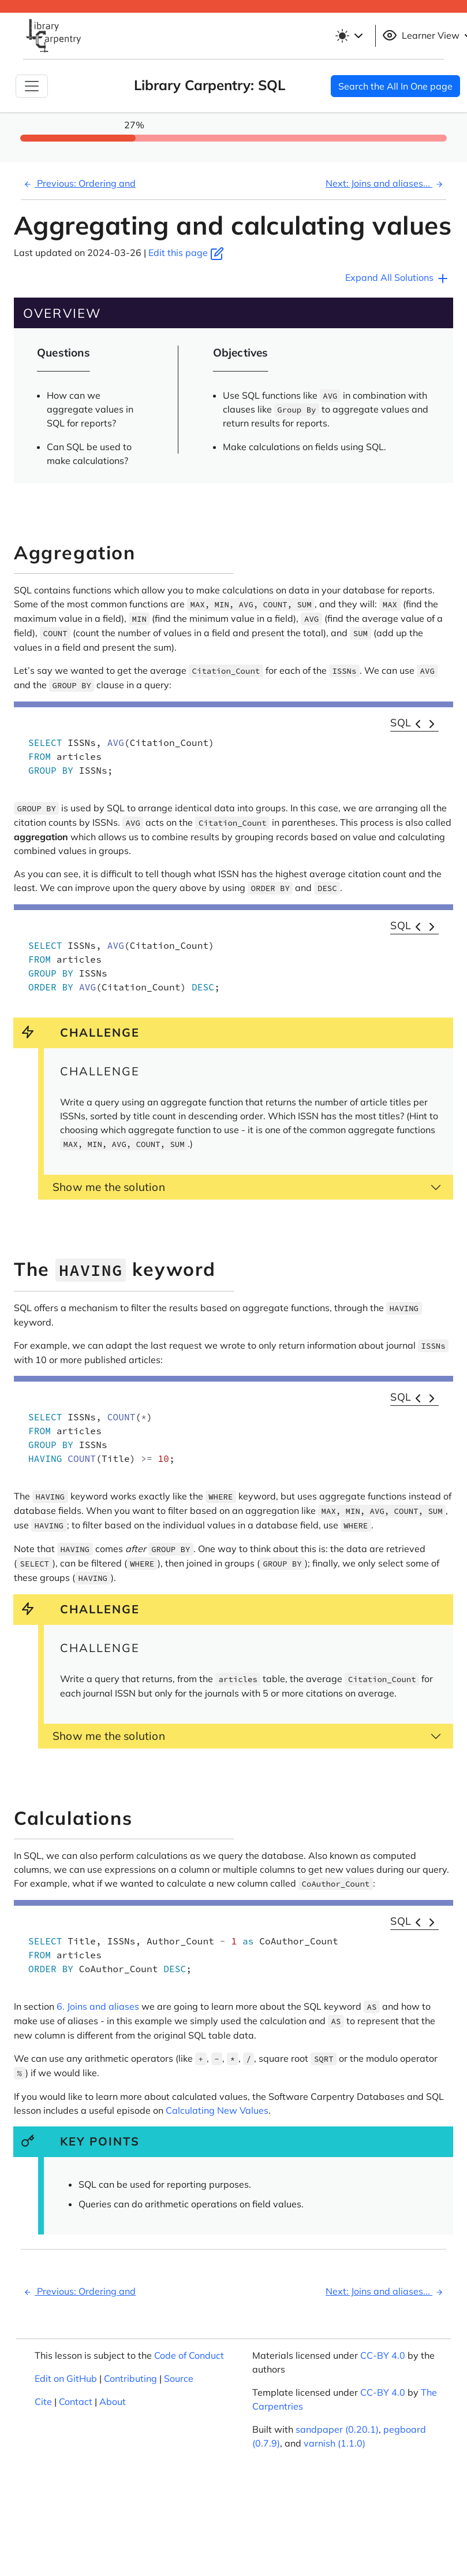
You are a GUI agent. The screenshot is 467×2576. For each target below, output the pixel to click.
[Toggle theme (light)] (351, 36)
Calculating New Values (217, 2110)
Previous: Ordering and (78, 183)
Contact (75, 2401)
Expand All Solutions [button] (397, 278)
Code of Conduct (189, 2355)
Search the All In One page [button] (395, 86)
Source (178, 2378)
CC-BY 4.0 (382, 2355)
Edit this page (186, 252)
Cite (43, 2401)
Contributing (130, 2378)
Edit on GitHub (66, 2378)
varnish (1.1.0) (334, 2443)
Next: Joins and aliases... (386, 183)
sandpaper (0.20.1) (337, 2429)
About (112, 2401)
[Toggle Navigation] (32, 86)
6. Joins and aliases (98, 2006)
